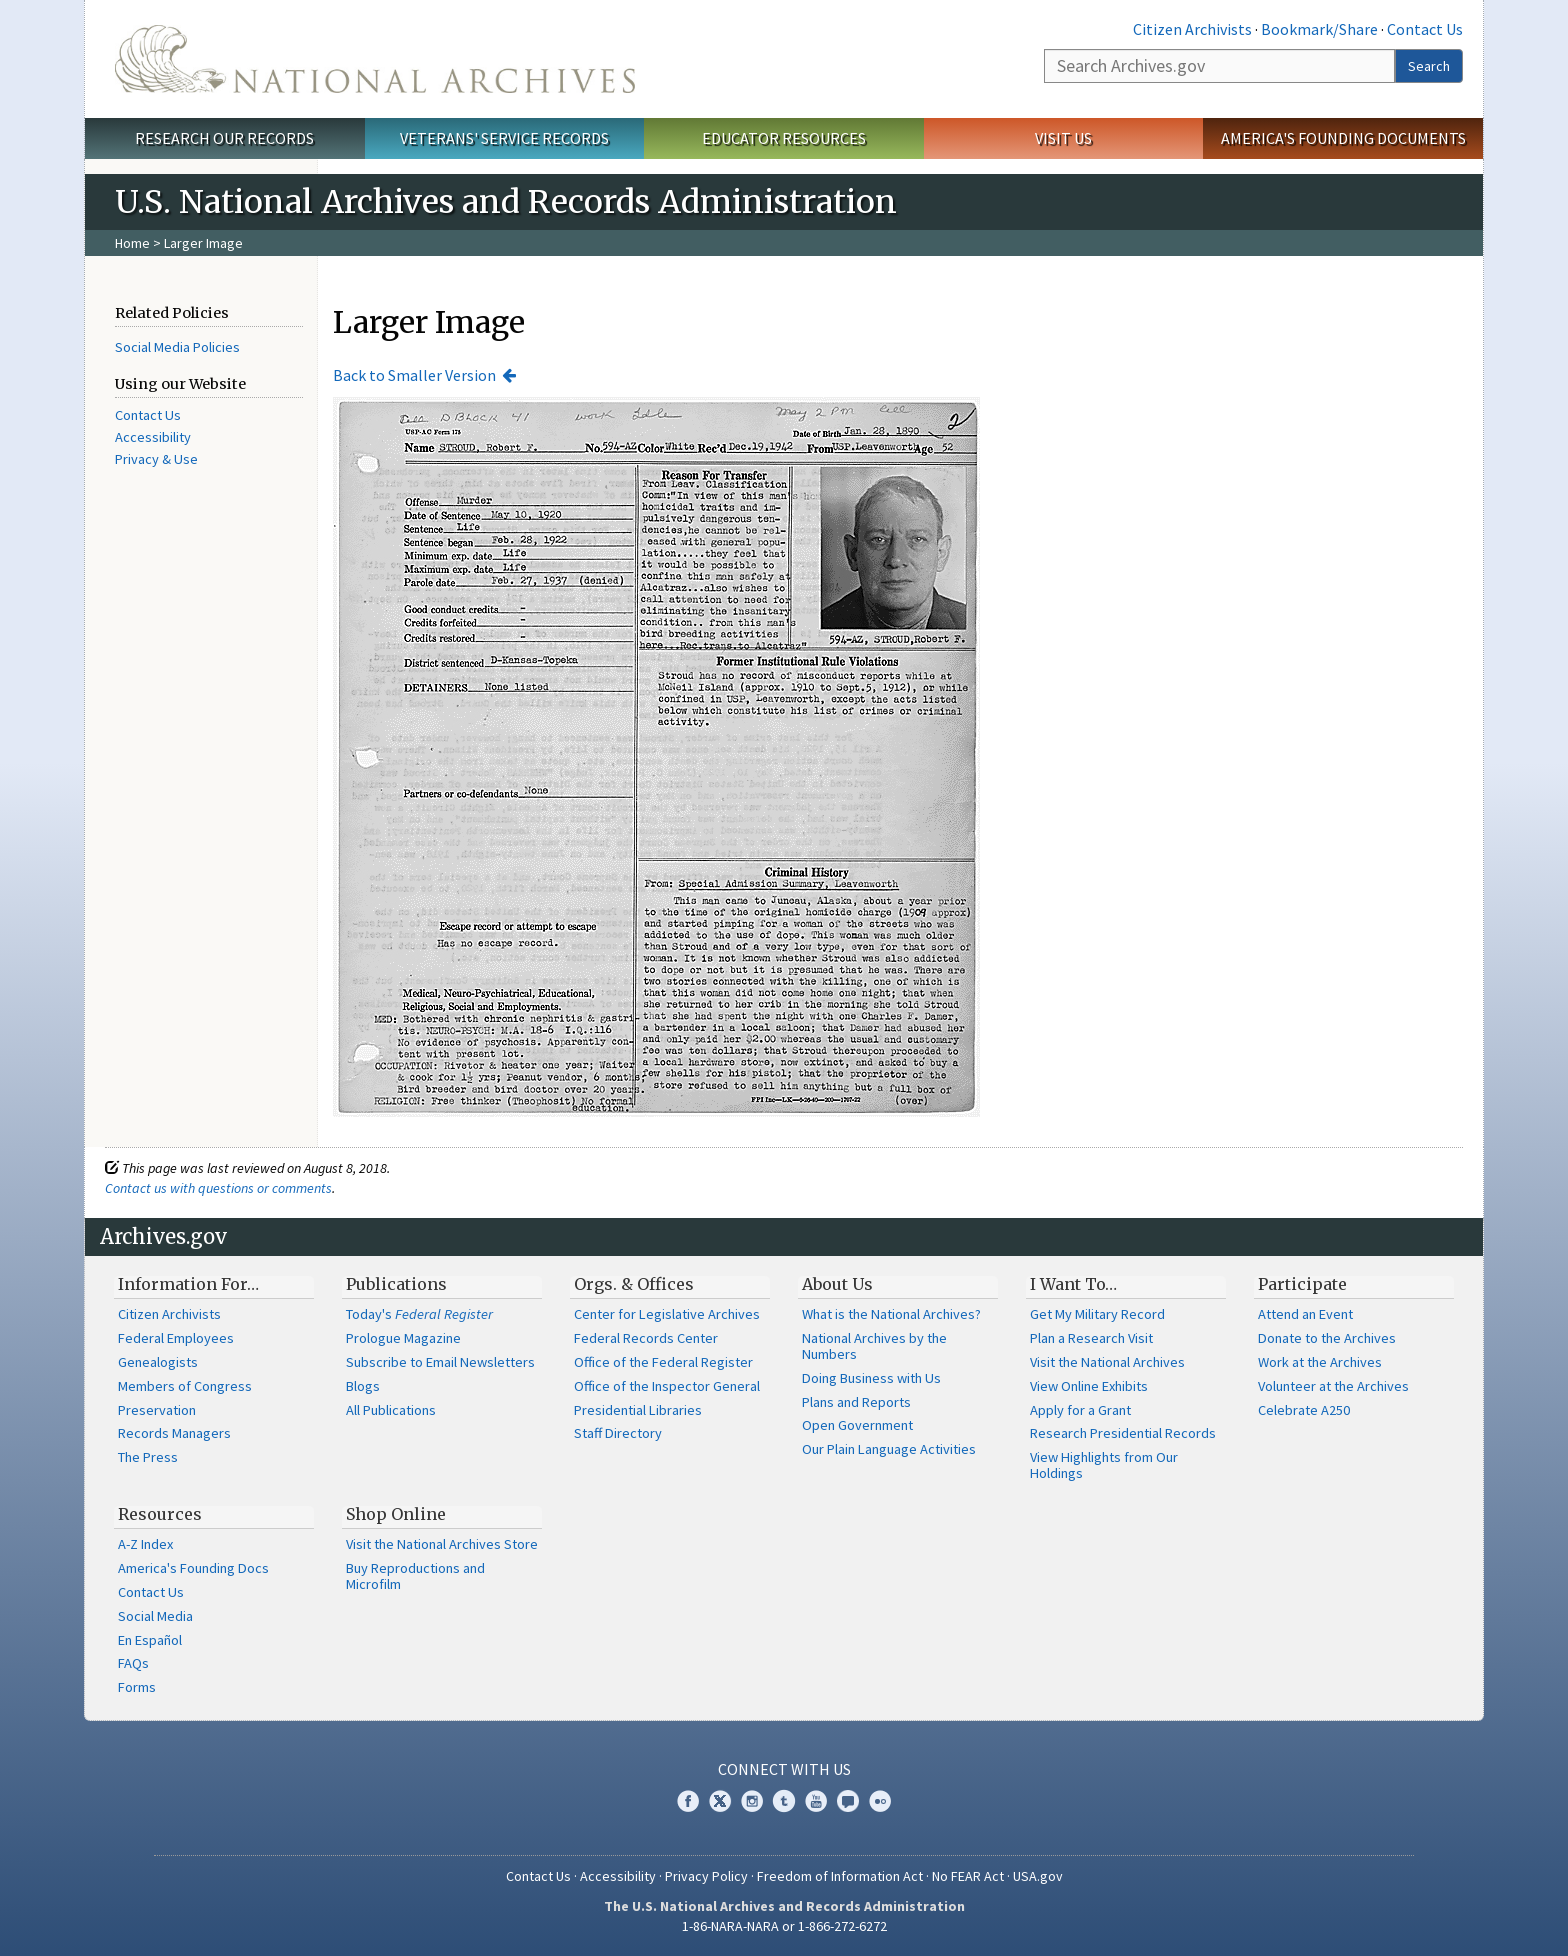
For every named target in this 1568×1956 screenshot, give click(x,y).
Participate (1302, 1284)
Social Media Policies (177, 347)
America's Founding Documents (1343, 138)
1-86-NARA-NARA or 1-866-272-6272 (784, 1926)
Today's (419, 1314)
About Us (837, 1284)
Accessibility (153, 437)
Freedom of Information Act (840, 1876)
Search (1429, 66)
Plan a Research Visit (1091, 1338)
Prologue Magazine (403, 1338)
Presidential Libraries (638, 1410)
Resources (160, 1514)
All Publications (391, 1410)
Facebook (688, 1801)
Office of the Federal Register (663, 1362)
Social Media (155, 1616)
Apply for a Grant (1080, 1410)
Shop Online (396, 1514)
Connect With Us (784, 1769)
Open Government (857, 1425)
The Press (148, 1457)
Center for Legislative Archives (667, 1314)
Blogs (363, 1386)
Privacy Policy (706, 1876)
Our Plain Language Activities (889, 1449)
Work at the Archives (1320, 1362)
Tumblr (784, 1801)
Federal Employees (176, 1338)
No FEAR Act (968, 1876)
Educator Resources (784, 138)
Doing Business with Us (871, 1378)
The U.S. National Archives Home (375, 59)
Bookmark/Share (1319, 29)
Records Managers (174, 1433)
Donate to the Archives (1327, 1338)
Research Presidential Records (1123, 1433)
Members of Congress (185, 1386)
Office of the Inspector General (667, 1386)
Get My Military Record (1097, 1314)
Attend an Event (1305, 1314)
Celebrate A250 (1304, 1410)
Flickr (880, 1801)
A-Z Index (145, 1544)
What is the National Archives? (891, 1314)
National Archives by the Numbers (874, 1346)
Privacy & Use (156, 459)
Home (132, 243)
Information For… (188, 1284)
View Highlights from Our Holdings (1104, 1465)
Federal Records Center (646, 1338)
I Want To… (1073, 1284)
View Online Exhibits (1089, 1386)
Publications (396, 1284)
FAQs (133, 1663)
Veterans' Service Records (504, 138)
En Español (150, 1640)
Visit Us (1063, 138)
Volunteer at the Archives (1333, 1386)
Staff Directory (618, 1433)
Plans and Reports (856, 1402)
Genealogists (158, 1362)
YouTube (816, 1801)
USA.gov (1038, 1876)
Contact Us (1425, 29)
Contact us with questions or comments (218, 1188)
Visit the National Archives (1107, 1362)
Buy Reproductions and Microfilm (415, 1576)
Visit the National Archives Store (442, 1544)
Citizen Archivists (1192, 29)
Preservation (157, 1410)
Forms (137, 1687)
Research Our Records (224, 138)
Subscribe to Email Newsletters (440, 1362)
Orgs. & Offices (634, 1284)
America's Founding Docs (193, 1568)
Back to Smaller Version (414, 375)
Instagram (752, 1801)
